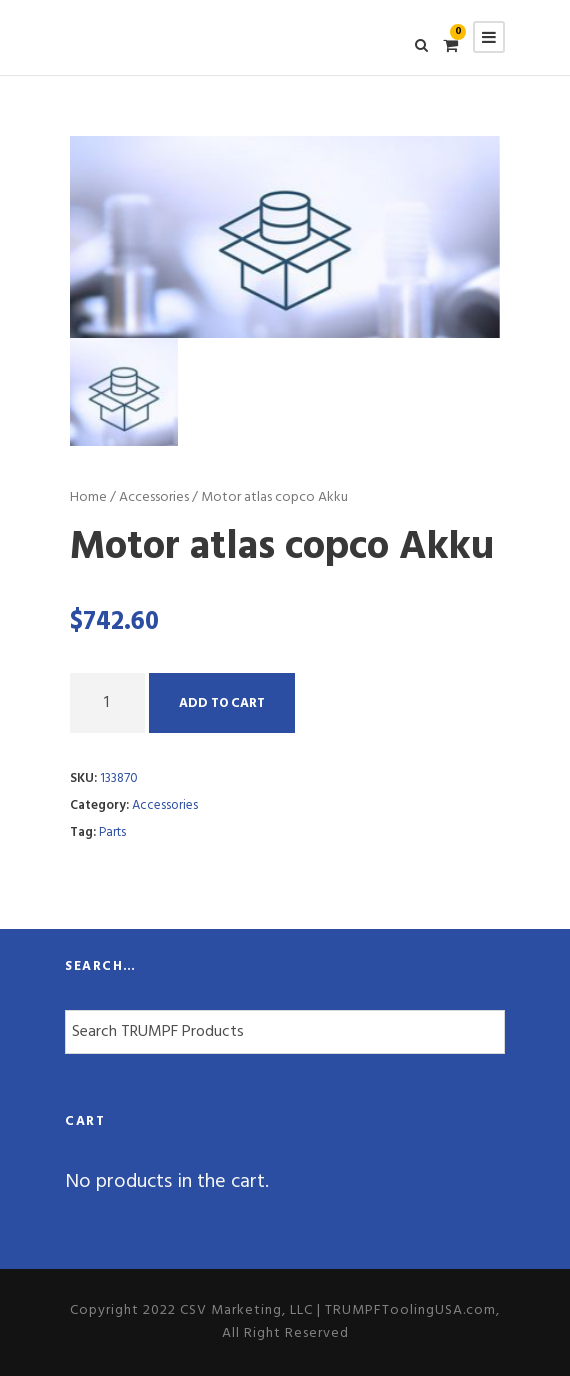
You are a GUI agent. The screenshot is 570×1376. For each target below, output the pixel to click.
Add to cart (222, 703)
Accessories (154, 497)
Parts (112, 832)
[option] (285, 237)
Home (88, 497)
